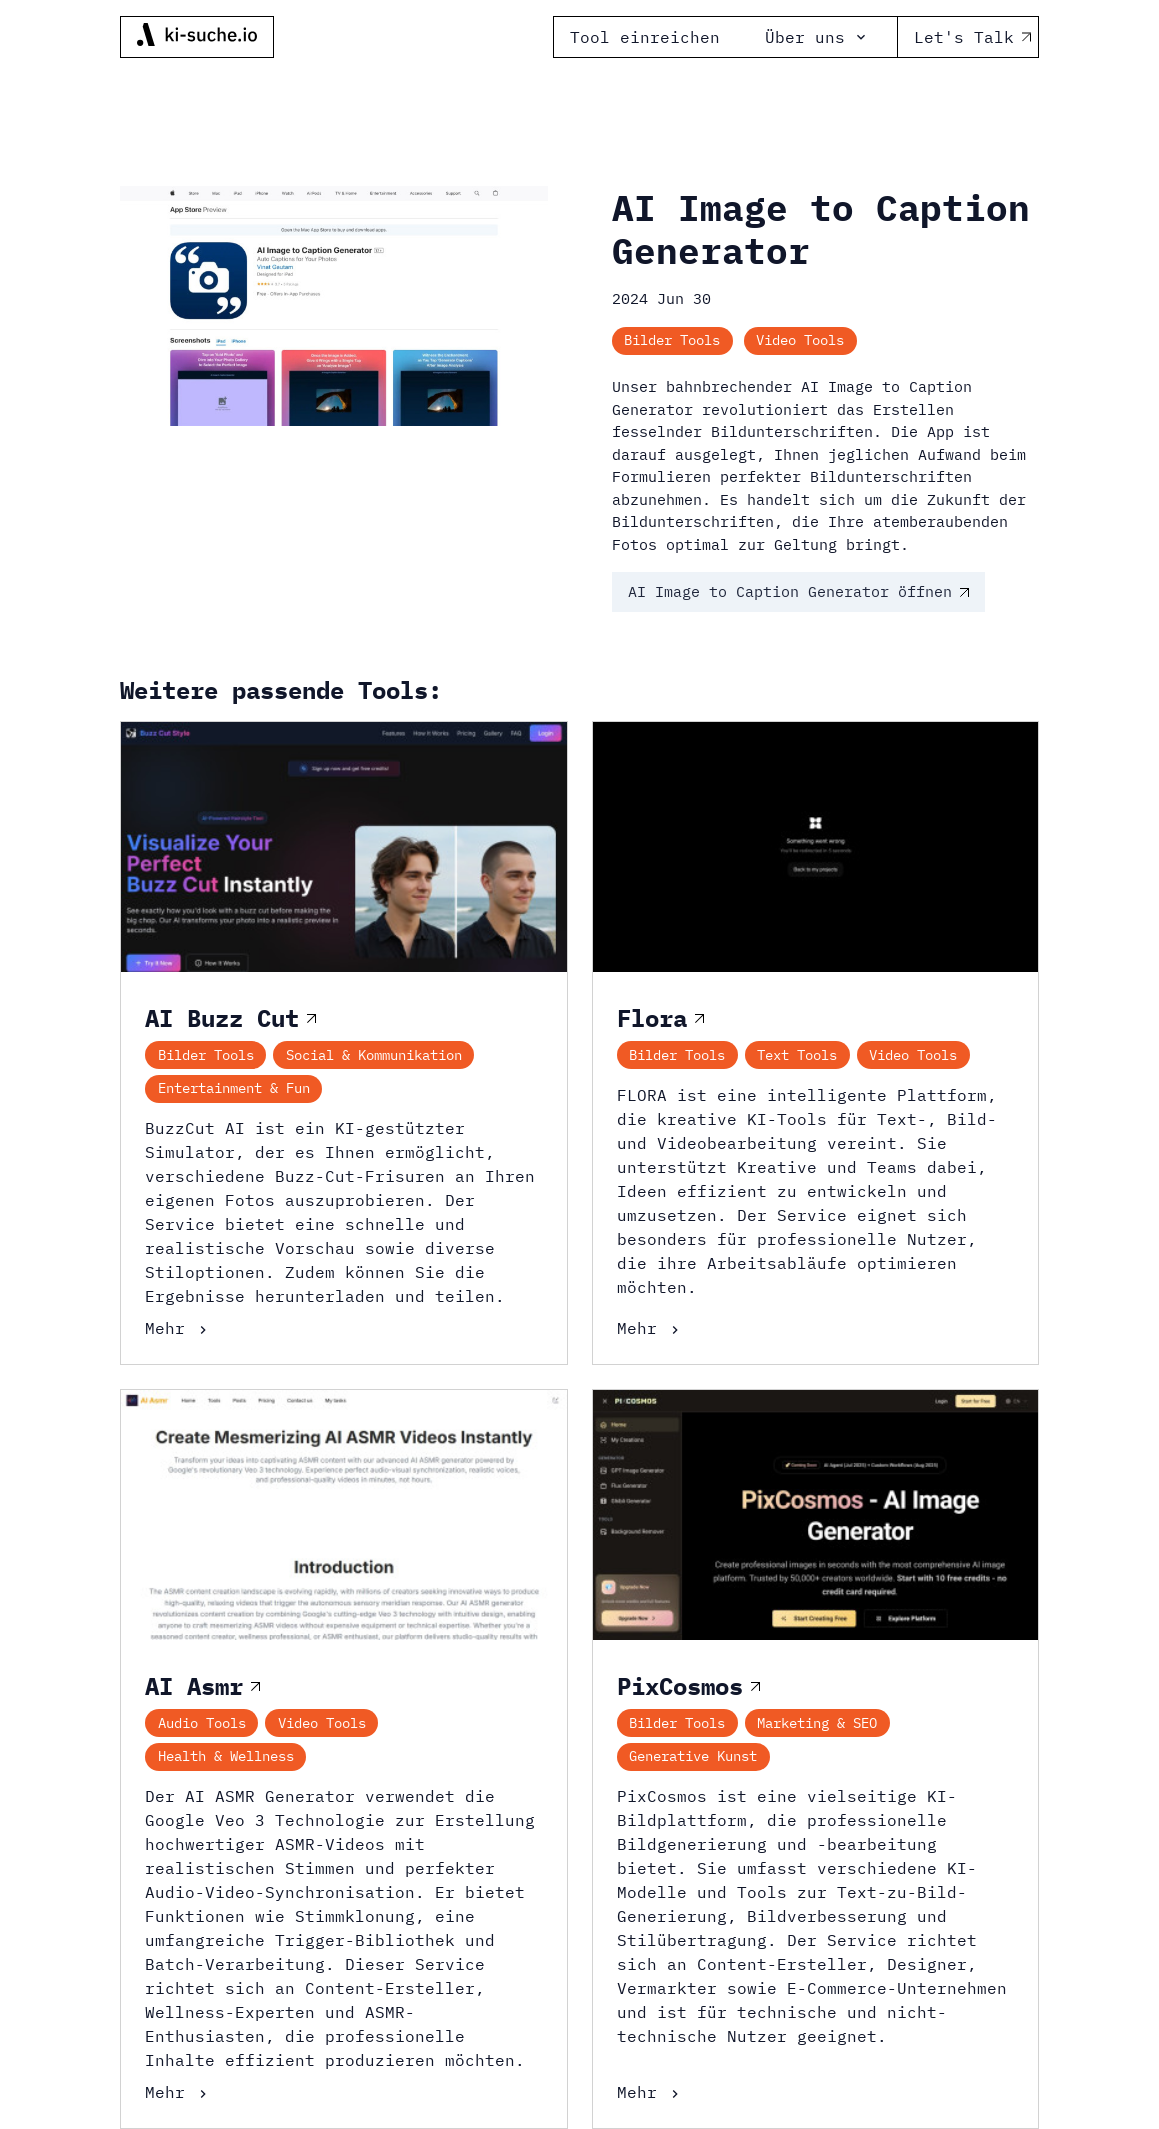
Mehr (178, 1328)
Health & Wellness (226, 1756)
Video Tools (800, 340)
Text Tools (797, 1055)
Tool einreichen (645, 37)
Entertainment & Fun (234, 1088)
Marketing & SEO (817, 1723)
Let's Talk (968, 37)
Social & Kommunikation (374, 1055)
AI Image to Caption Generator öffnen (798, 591)
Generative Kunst (693, 1756)
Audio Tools (202, 1723)
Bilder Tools (672, 340)
